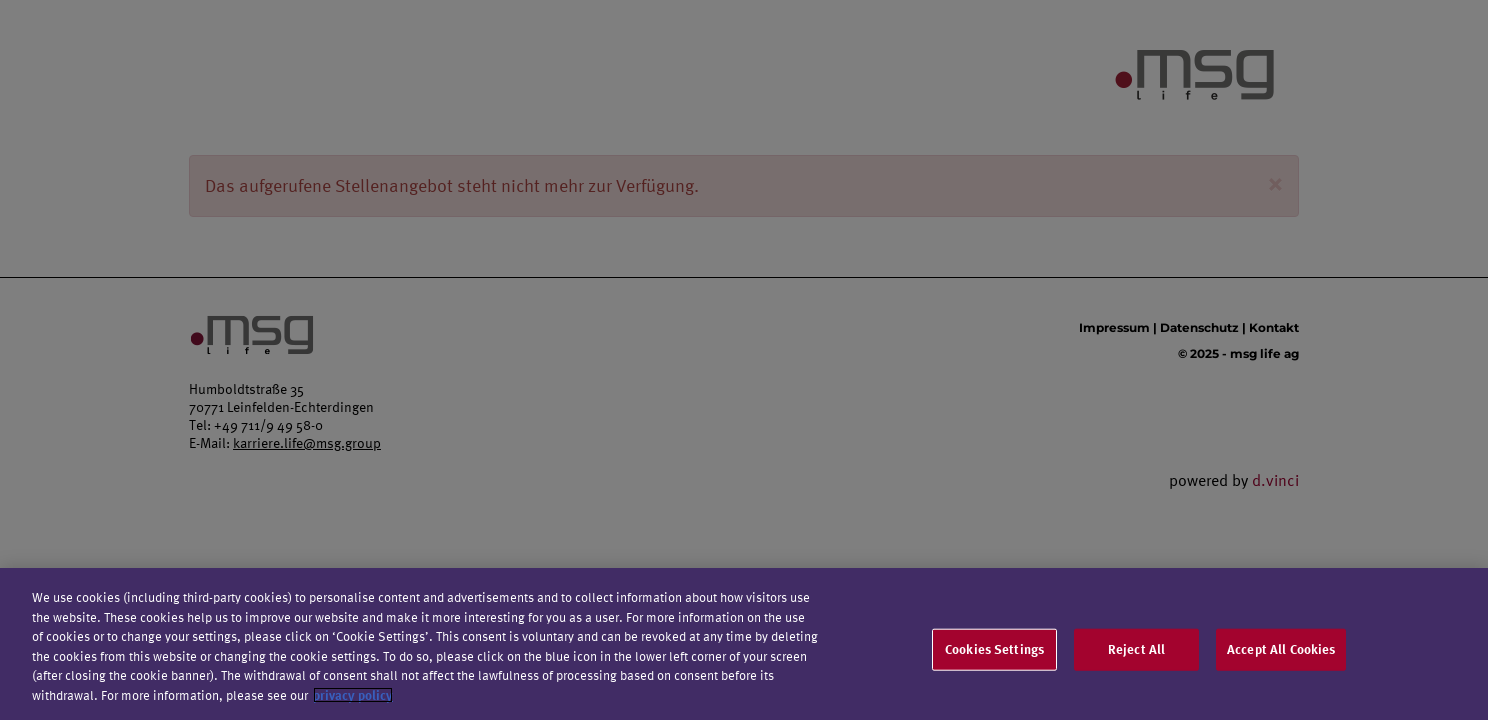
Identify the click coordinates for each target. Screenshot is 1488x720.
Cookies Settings (994, 653)
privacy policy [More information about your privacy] (353, 699)
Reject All (1136, 653)
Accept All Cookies (1281, 653)
